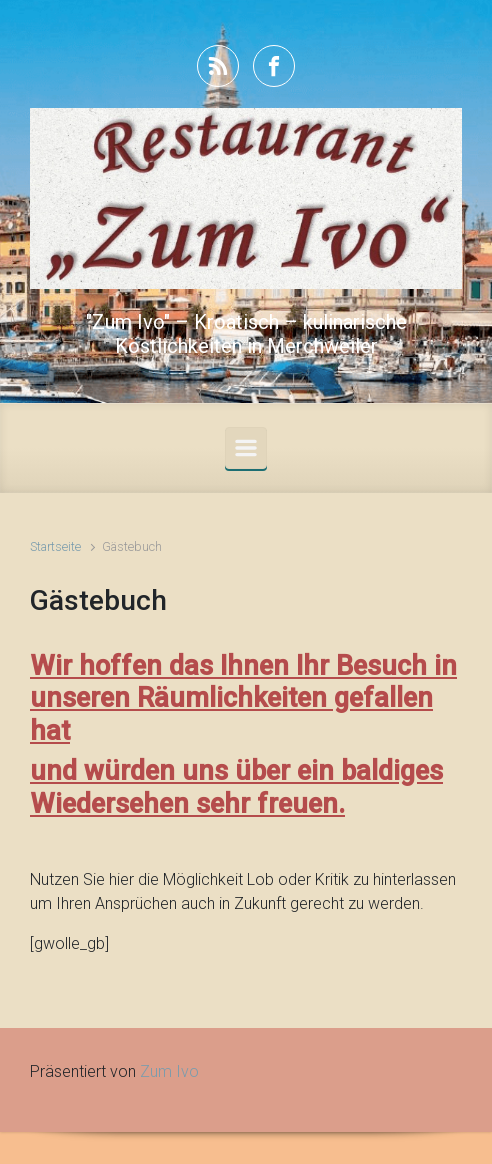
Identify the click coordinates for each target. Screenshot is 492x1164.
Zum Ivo (169, 1071)
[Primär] (246, 448)
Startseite (55, 546)
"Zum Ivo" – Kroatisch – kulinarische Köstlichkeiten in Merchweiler (246, 334)
